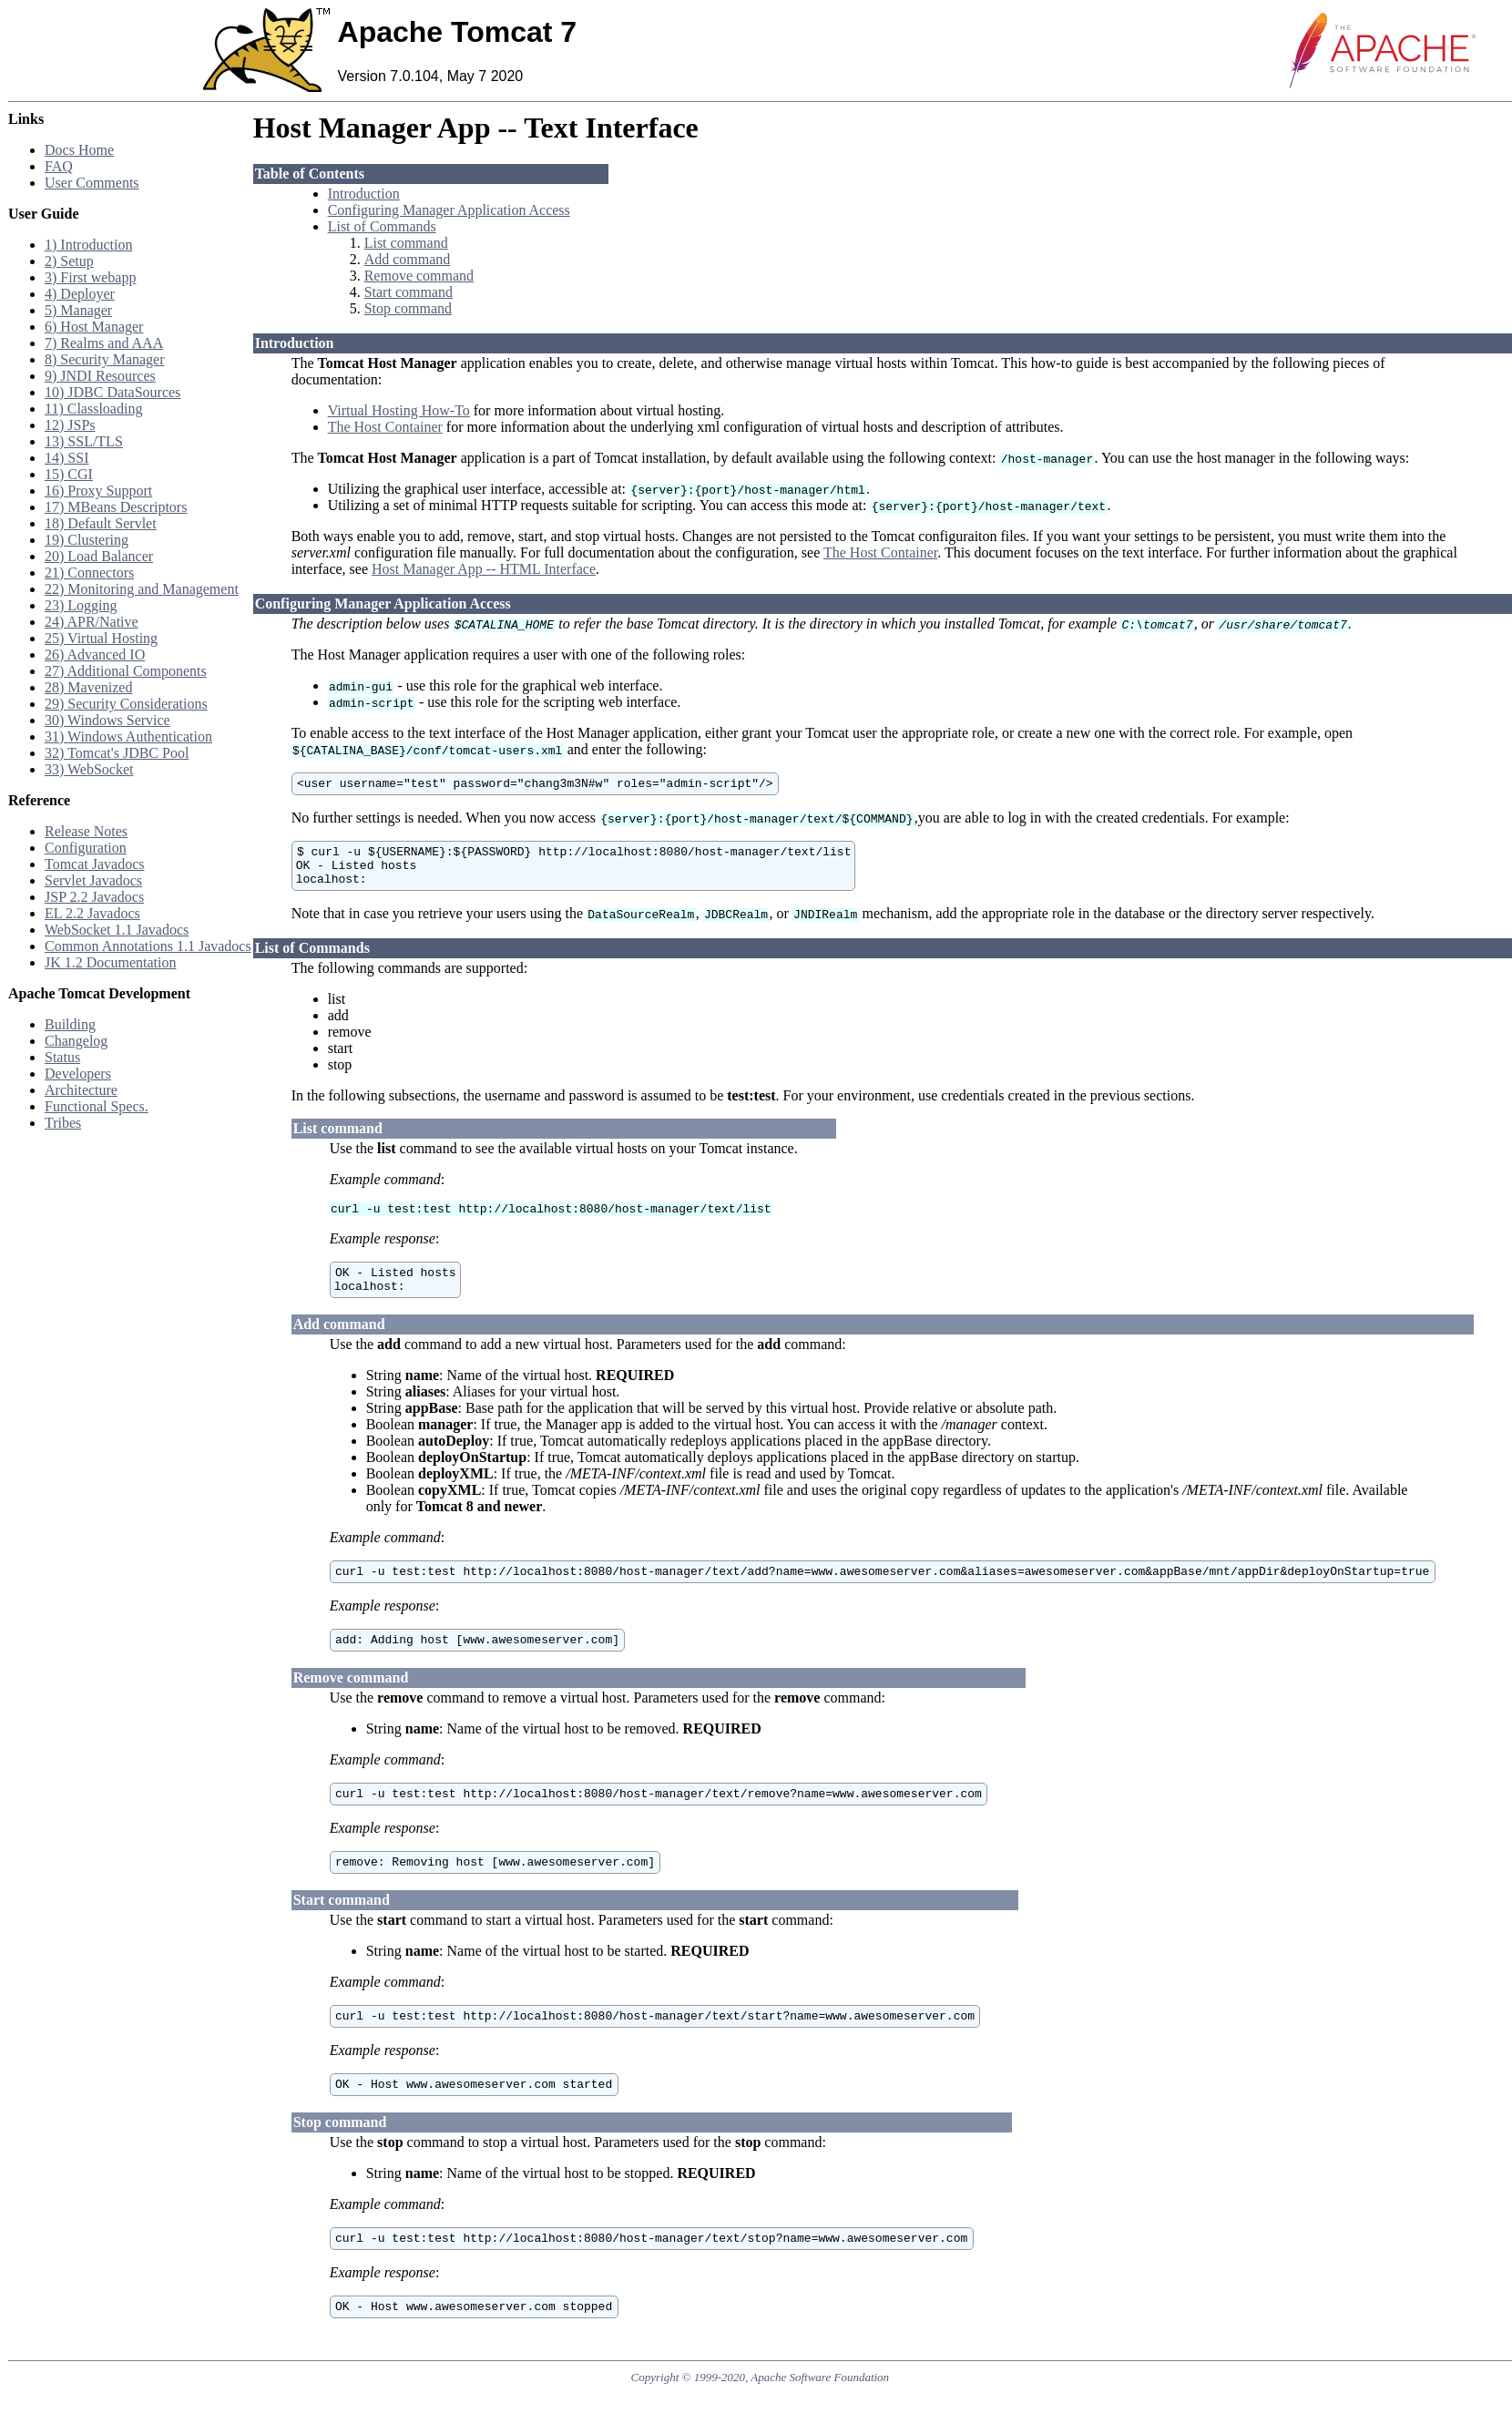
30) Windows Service (107, 720)
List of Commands (382, 226)
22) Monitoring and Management (142, 589)
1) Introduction (88, 244)
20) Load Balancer (99, 556)
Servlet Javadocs (93, 880)
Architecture (81, 1090)
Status (62, 1057)
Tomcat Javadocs (95, 864)
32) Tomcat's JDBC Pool (117, 753)
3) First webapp (90, 277)
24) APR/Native (91, 621)
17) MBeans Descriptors (116, 507)
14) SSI (66, 457)
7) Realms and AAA (104, 343)
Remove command (419, 275)
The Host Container (385, 427)
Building (70, 1024)
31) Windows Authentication (128, 736)
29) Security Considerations (126, 703)
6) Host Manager (94, 326)
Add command (407, 259)
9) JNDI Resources (100, 376)
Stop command (408, 308)
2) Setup (69, 261)
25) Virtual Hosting (101, 638)
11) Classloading (93, 408)
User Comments (92, 182)
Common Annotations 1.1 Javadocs (148, 946)
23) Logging (81, 605)
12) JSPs (70, 425)
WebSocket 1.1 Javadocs (117, 929)
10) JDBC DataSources (112, 392)
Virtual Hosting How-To (399, 410)
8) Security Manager (105, 359)
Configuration (86, 847)
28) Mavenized (88, 687)
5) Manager (78, 310)
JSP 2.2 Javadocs (94, 897)
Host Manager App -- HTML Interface (484, 569)
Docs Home (79, 150)
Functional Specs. (96, 1106)
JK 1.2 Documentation (110, 962)
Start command (408, 292)
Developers (78, 1073)
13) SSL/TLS (84, 441)
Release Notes (86, 831)
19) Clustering (86, 539)
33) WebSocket (89, 769)
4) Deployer (80, 294)
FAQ (59, 166)
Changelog (76, 1040)
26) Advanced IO (95, 654)
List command (406, 243)
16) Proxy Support (98, 490)
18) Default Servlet (101, 523)
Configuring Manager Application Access (449, 210)
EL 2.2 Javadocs (92, 913)
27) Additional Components (126, 671)
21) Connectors (89, 572)
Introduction (364, 193)
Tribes (63, 1122)
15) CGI (69, 474)
